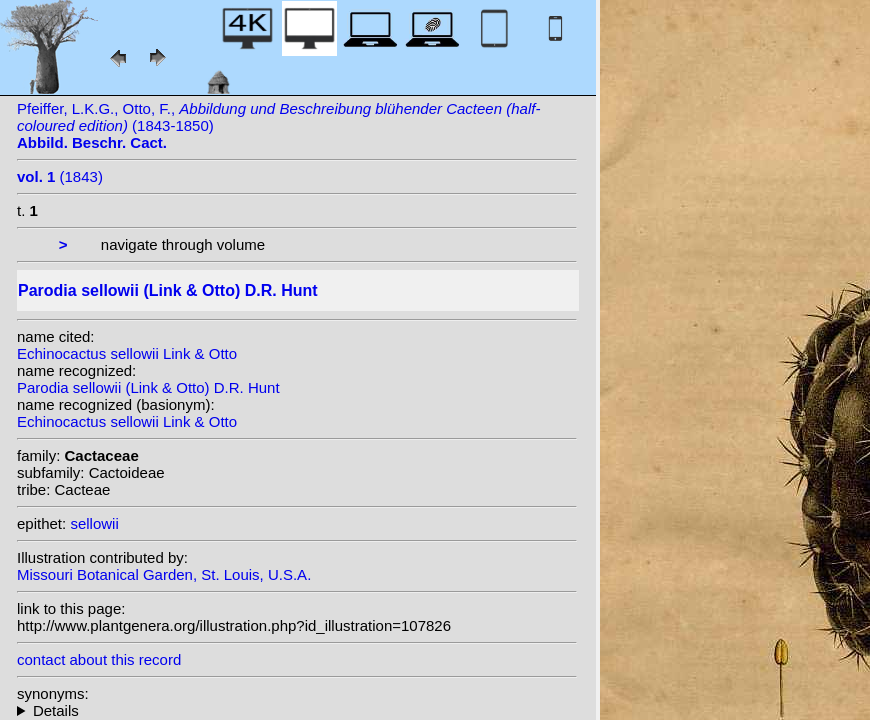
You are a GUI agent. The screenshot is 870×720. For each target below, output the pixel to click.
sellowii (94, 523)
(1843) (60, 176)
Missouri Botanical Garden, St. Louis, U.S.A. (164, 574)
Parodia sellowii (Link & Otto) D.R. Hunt (148, 387)
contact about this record (99, 659)
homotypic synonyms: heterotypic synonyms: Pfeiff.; (297, 710)
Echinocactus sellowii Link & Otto (127, 353)
